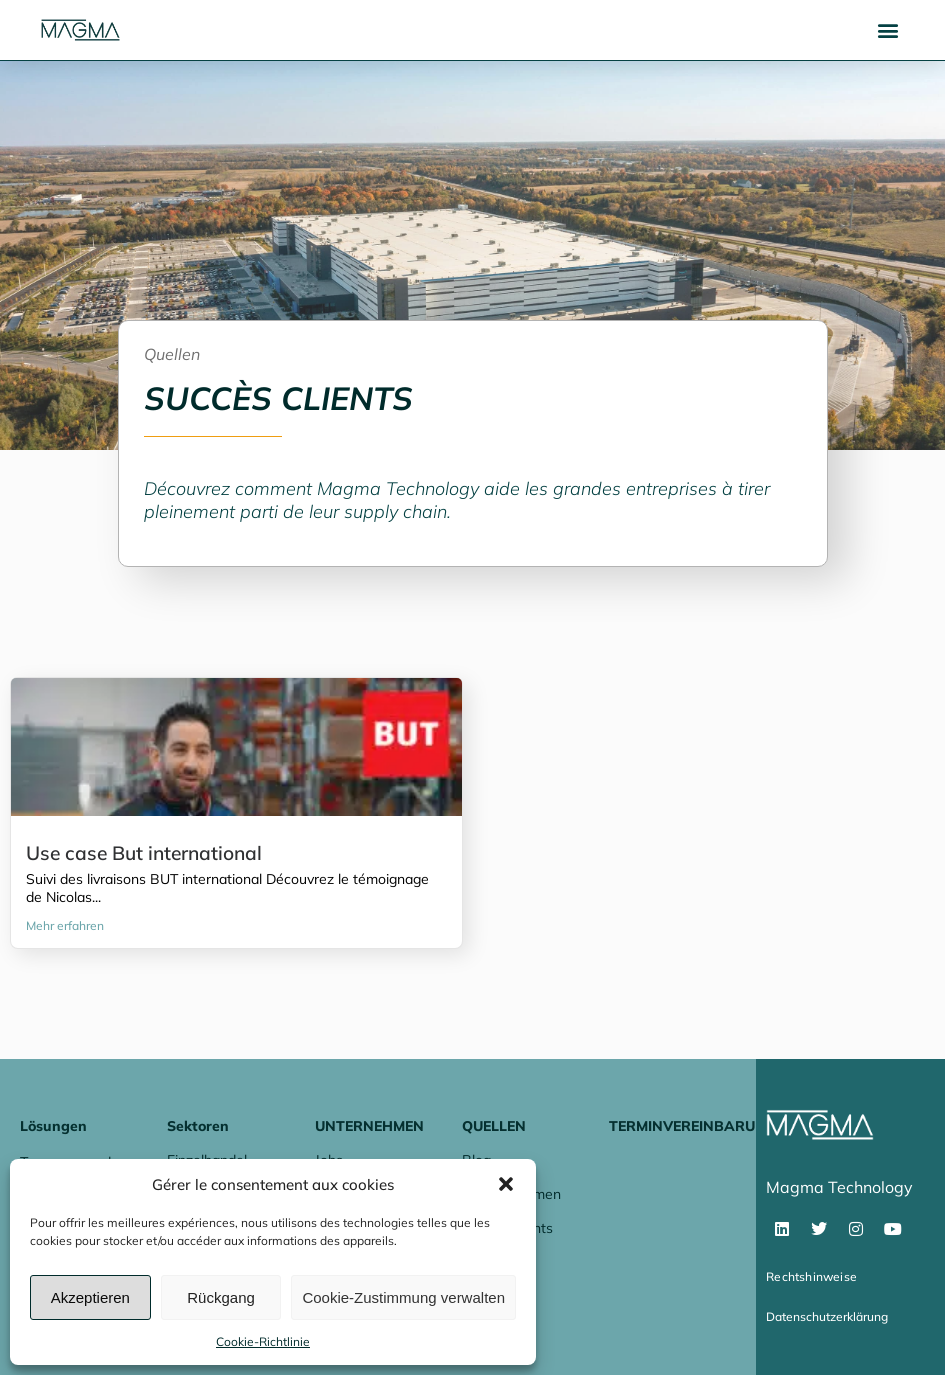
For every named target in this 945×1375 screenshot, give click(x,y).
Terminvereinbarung (692, 1126)
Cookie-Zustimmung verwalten (403, 1297)
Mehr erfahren (65, 925)
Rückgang (221, 1297)
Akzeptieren (90, 1297)
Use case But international (144, 853)
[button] (506, 1184)
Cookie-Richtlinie (263, 1341)
